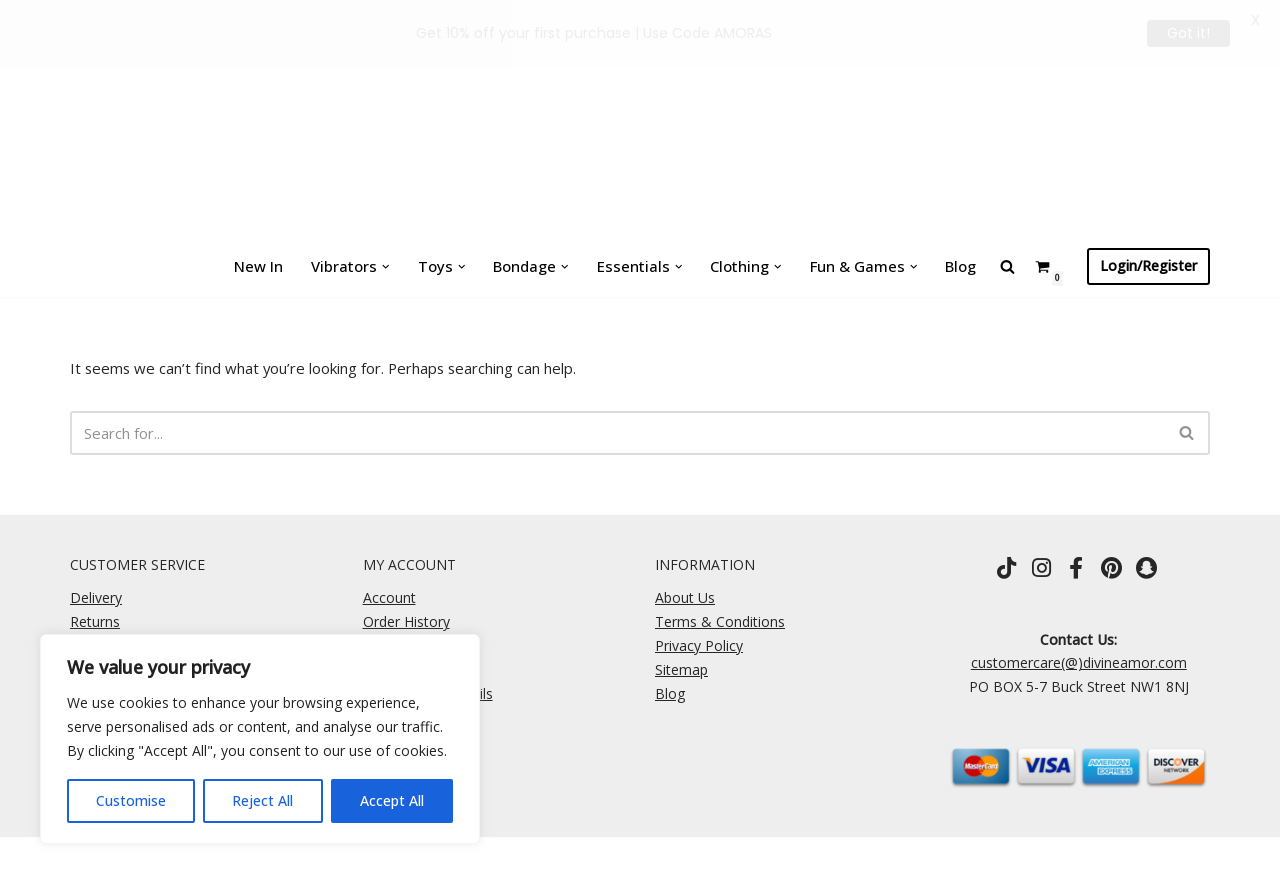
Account (389, 596)
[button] (395, 266)
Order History (406, 620)
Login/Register (1148, 265)
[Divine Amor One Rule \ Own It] (640, 118)
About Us (685, 596)
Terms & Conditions (720, 620)
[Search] (617, 431)
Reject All (262, 800)
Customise (131, 800)
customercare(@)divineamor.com (1079, 661)
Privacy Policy (699, 644)
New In (276, 265)
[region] (260, 739)
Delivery (96, 596)
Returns (95, 620)
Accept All (392, 800)
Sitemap (681, 668)
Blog (943, 265)
